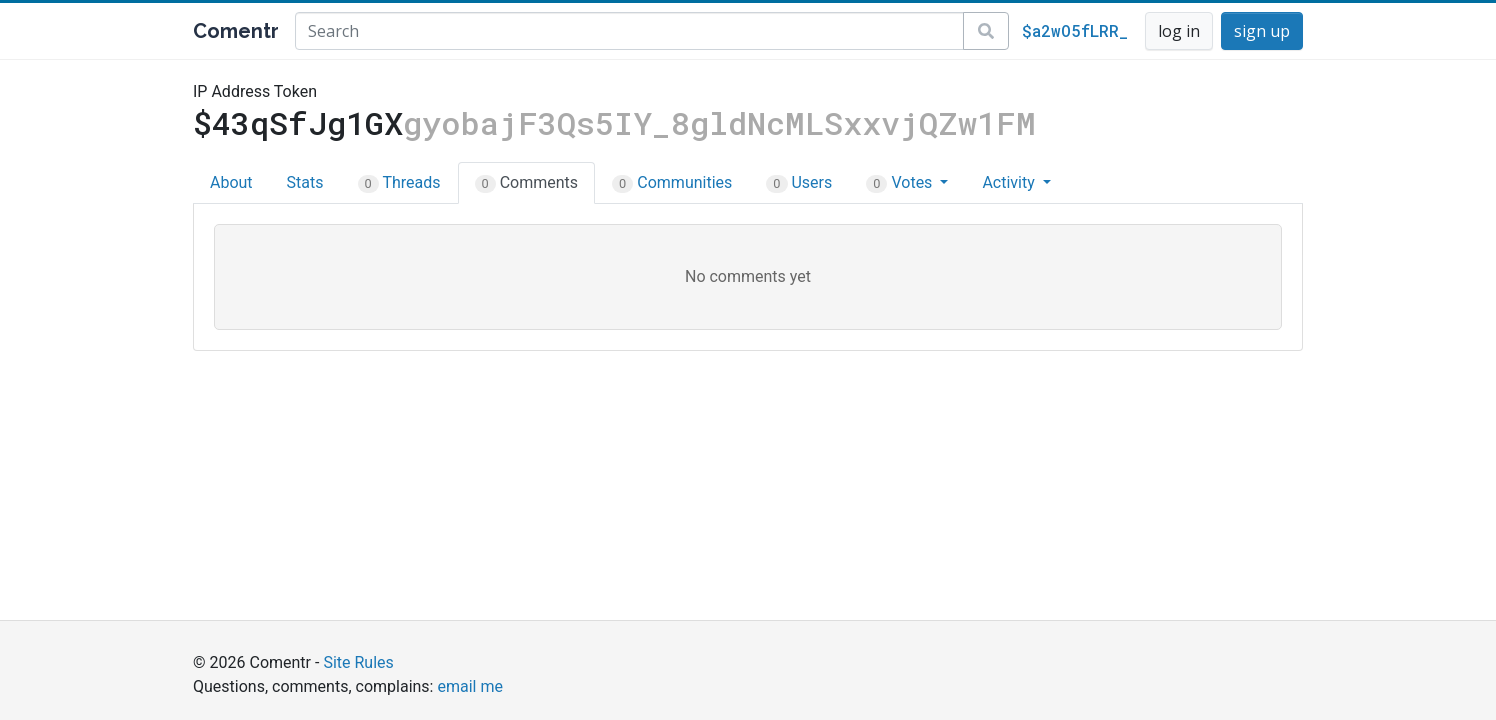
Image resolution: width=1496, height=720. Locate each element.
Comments (527, 183)
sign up (1262, 31)
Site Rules (358, 662)
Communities (672, 183)
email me (469, 686)
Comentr (236, 31)
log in (1179, 31)
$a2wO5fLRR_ (1075, 30)
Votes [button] (901, 183)
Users (799, 183)
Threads (399, 183)
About (231, 182)
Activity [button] (1010, 182)
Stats (305, 182)
